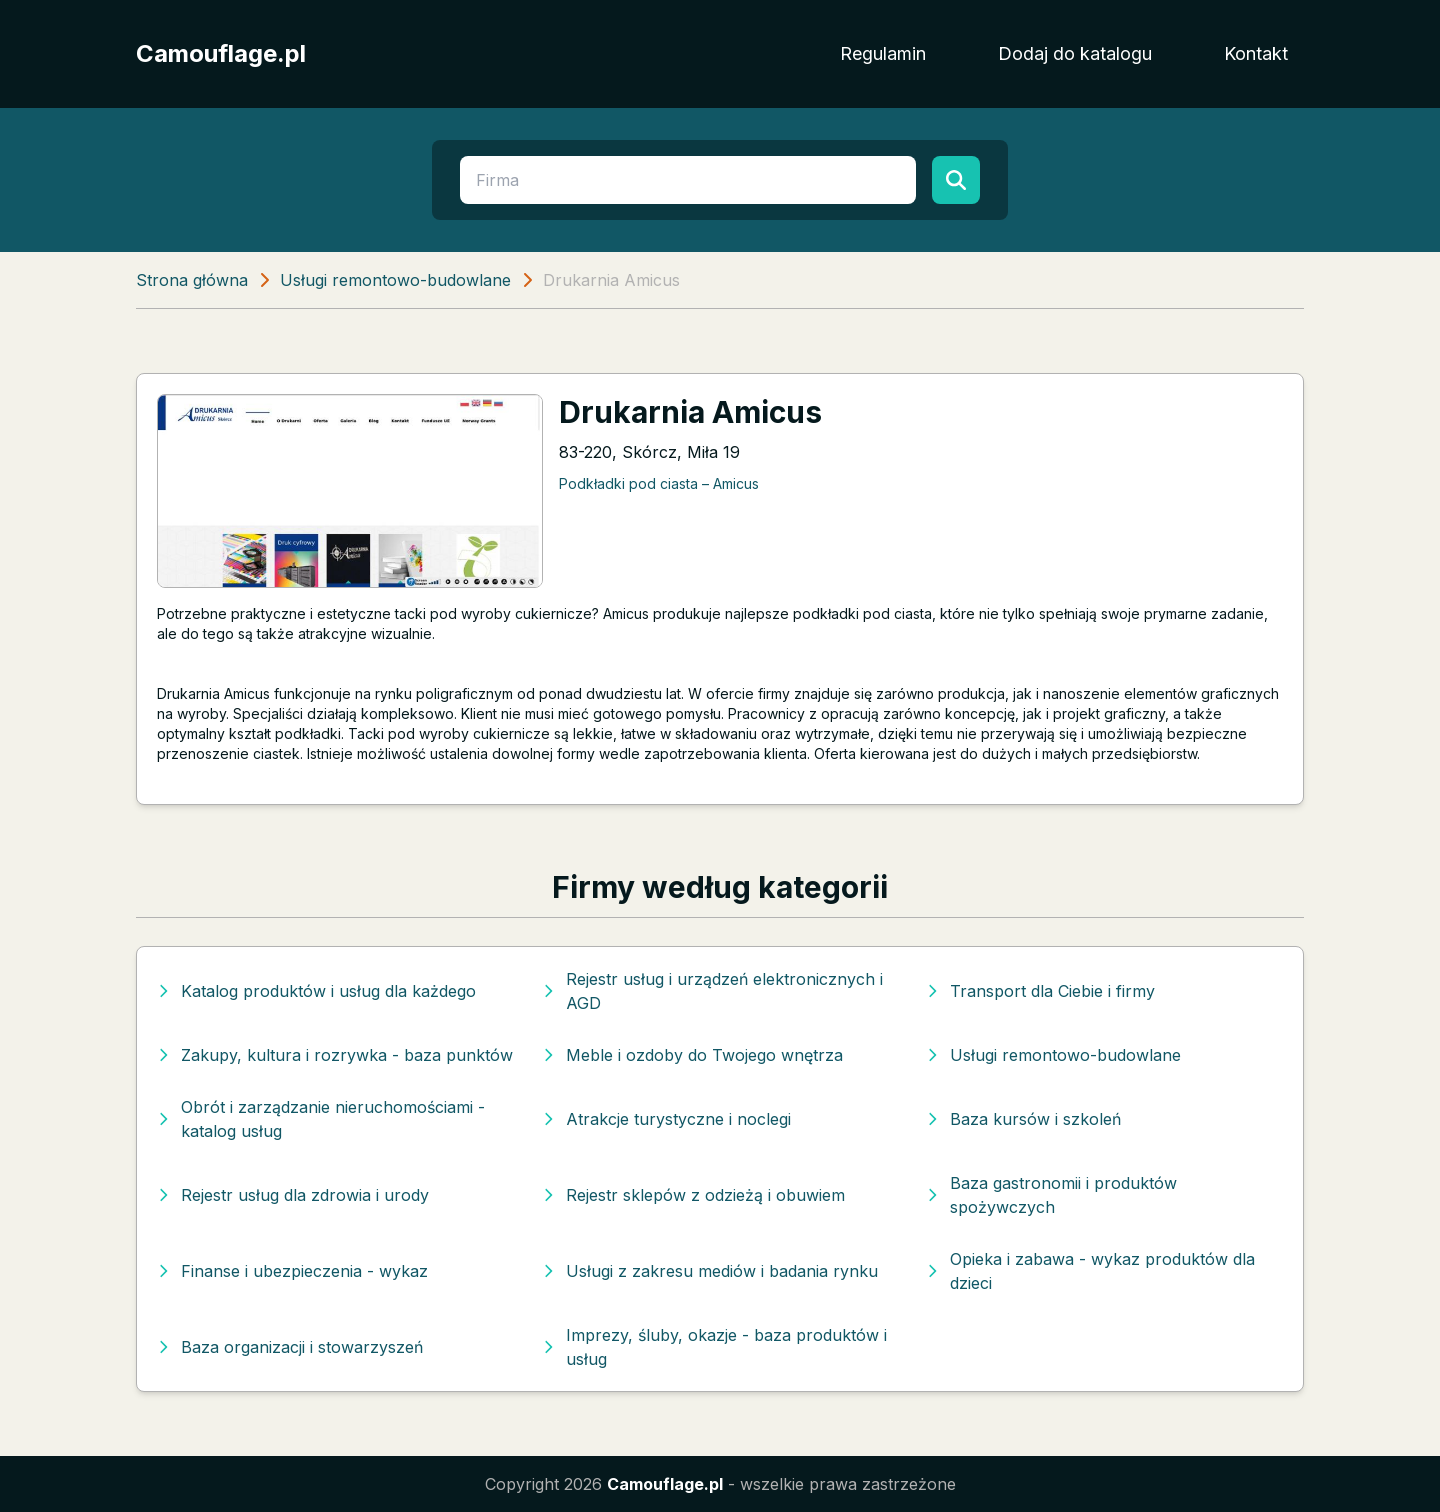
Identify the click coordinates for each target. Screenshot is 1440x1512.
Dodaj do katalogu (1075, 53)
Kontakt (1256, 53)
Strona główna (192, 280)
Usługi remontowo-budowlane (395, 280)
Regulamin (883, 53)
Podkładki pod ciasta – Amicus (659, 483)
